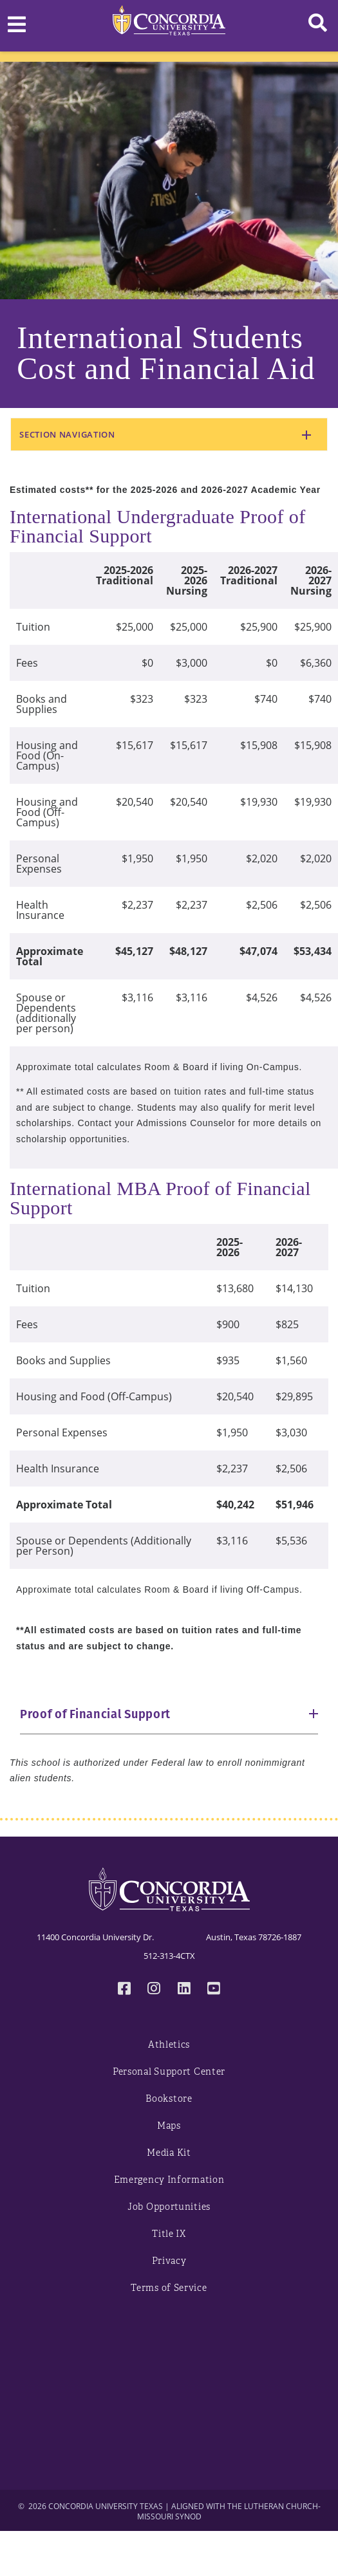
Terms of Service (169, 2288)
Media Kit (169, 2152)
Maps (169, 2125)
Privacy (169, 2261)
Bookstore (169, 2098)
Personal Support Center (169, 2071)
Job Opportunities (169, 2206)
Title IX (169, 2234)
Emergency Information (169, 2179)
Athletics (169, 2044)
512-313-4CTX (169, 1956)
